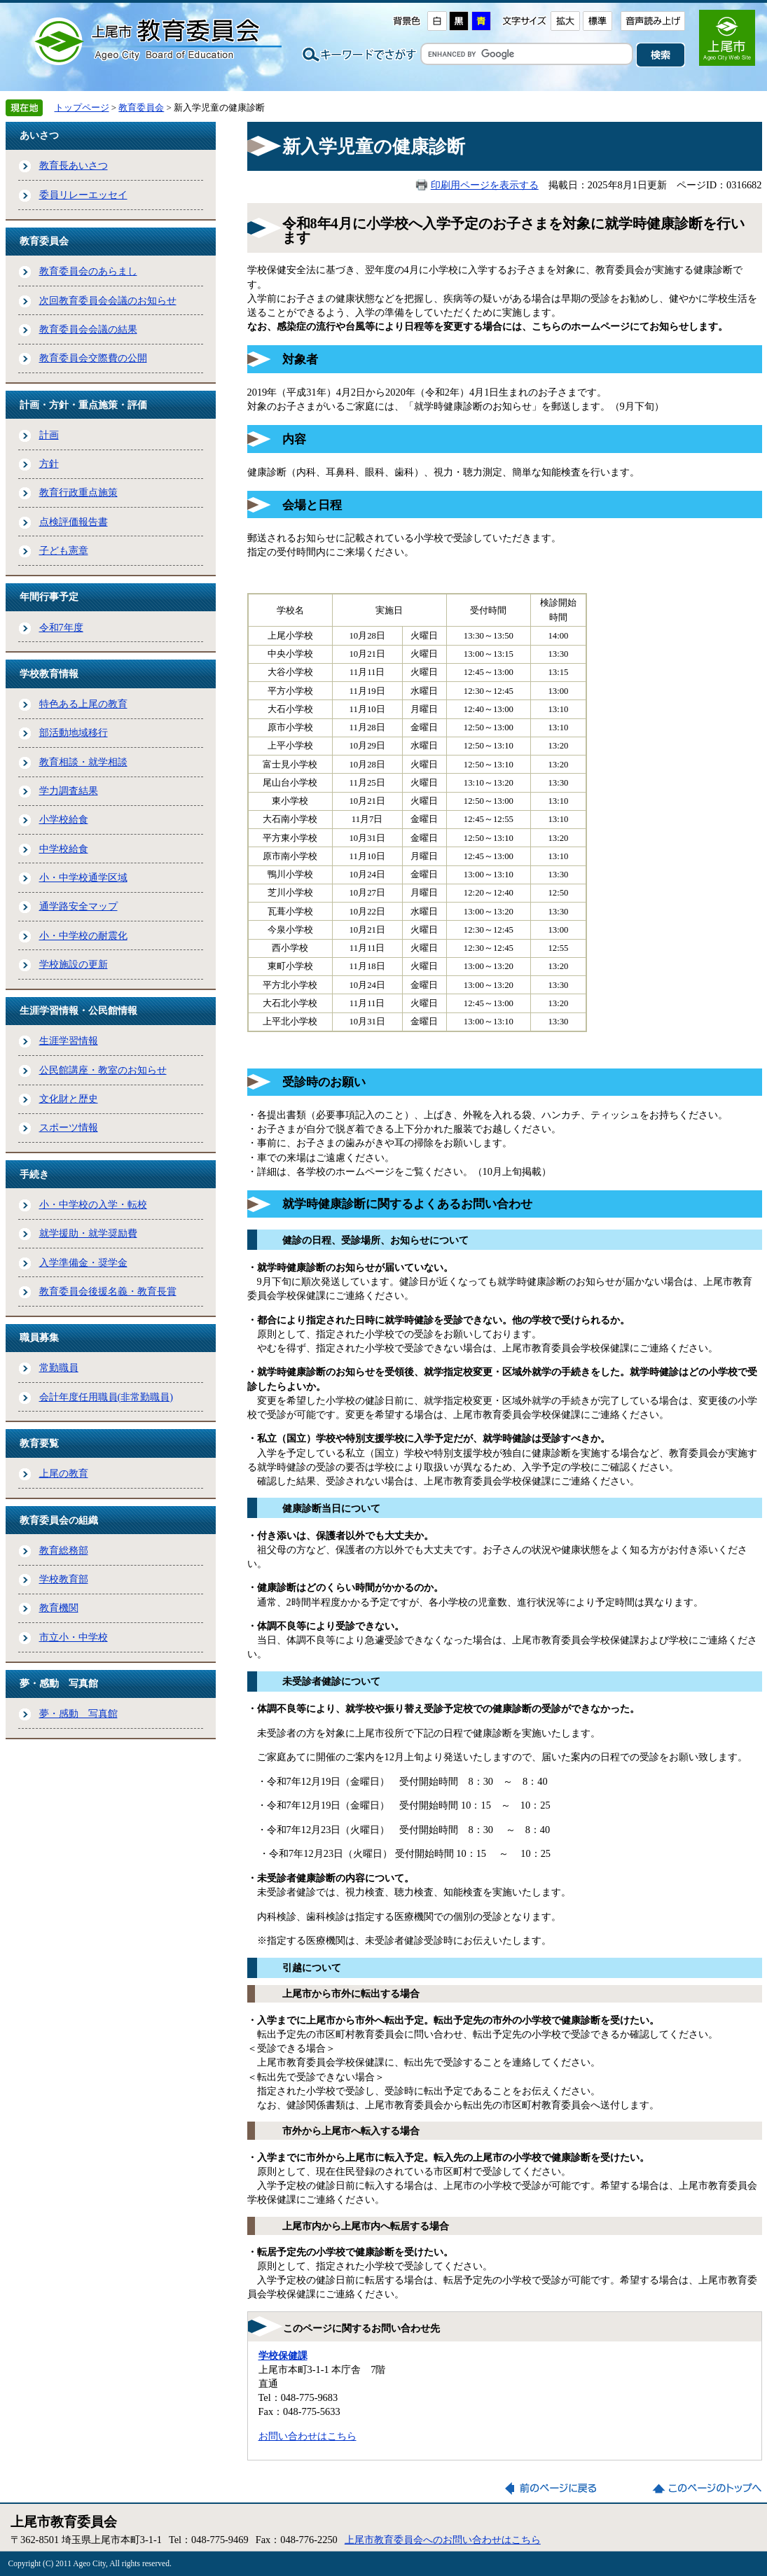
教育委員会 (141, 107)
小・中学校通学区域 (83, 877)
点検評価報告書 (73, 521)
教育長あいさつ (73, 165)
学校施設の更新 (73, 964)
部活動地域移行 (73, 732)
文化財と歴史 (68, 1098)
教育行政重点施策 (78, 492)
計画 (49, 434)
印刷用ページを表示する (485, 184)
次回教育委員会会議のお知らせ (108, 300)
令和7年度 (61, 627)
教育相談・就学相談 (83, 761)
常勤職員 (58, 1367)
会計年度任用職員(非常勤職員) (106, 1396)
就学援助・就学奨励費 (88, 1233)
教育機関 (58, 1607)
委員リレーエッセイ (83, 194)
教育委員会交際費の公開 (93, 357)
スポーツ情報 (68, 1127)
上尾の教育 (63, 1473)
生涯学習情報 (68, 1040)
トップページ (82, 107)
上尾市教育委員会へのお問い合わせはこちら (443, 2539)
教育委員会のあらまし (88, 271)
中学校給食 (63, 848)
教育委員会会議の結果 (88, 329)
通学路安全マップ (78, 906)
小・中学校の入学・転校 (93, 1204)
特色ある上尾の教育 (83, 703)
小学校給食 (63, 819)
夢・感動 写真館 (78, 1713)
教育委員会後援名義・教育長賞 (108, 1291)
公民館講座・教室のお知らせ (103, 1069)
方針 (49, 463)
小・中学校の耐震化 (83, 935)
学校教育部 (63, 1579)
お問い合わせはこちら (307, 2436)
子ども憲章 (63, 550)
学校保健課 (283, 2355)
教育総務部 (63, 1550)
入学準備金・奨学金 (83, 1262)
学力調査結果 (68, 790)
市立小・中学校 (73, 1637)
